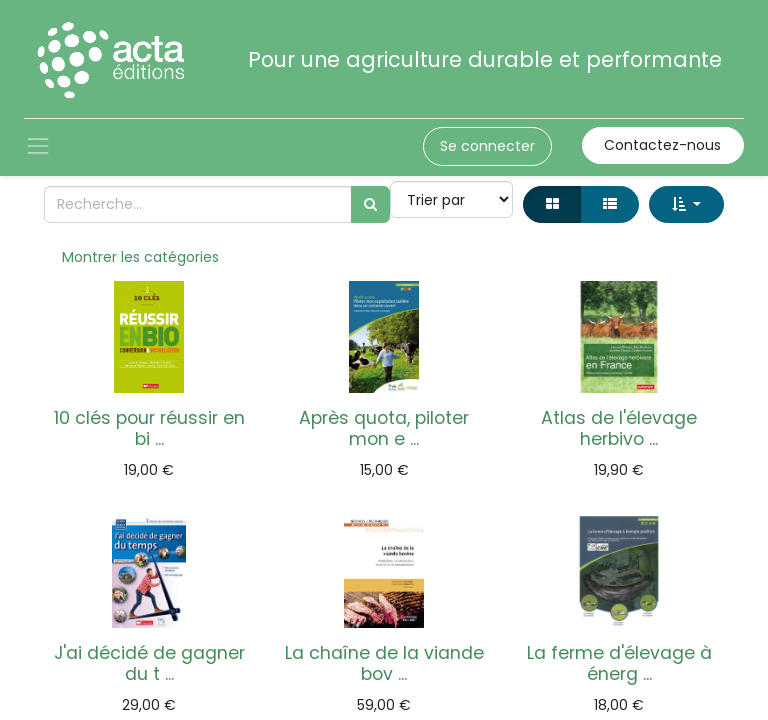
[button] (686, 204)
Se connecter (487, 146)
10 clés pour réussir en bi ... (149, 428)
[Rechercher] (370, 204)
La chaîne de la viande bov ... (384, 663)
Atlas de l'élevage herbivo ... (619, 428)
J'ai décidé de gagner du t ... (149, 663)
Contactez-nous (662, 145)
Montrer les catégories (140, 257)
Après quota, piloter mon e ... (384, 428)
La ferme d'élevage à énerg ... (619, 663)
